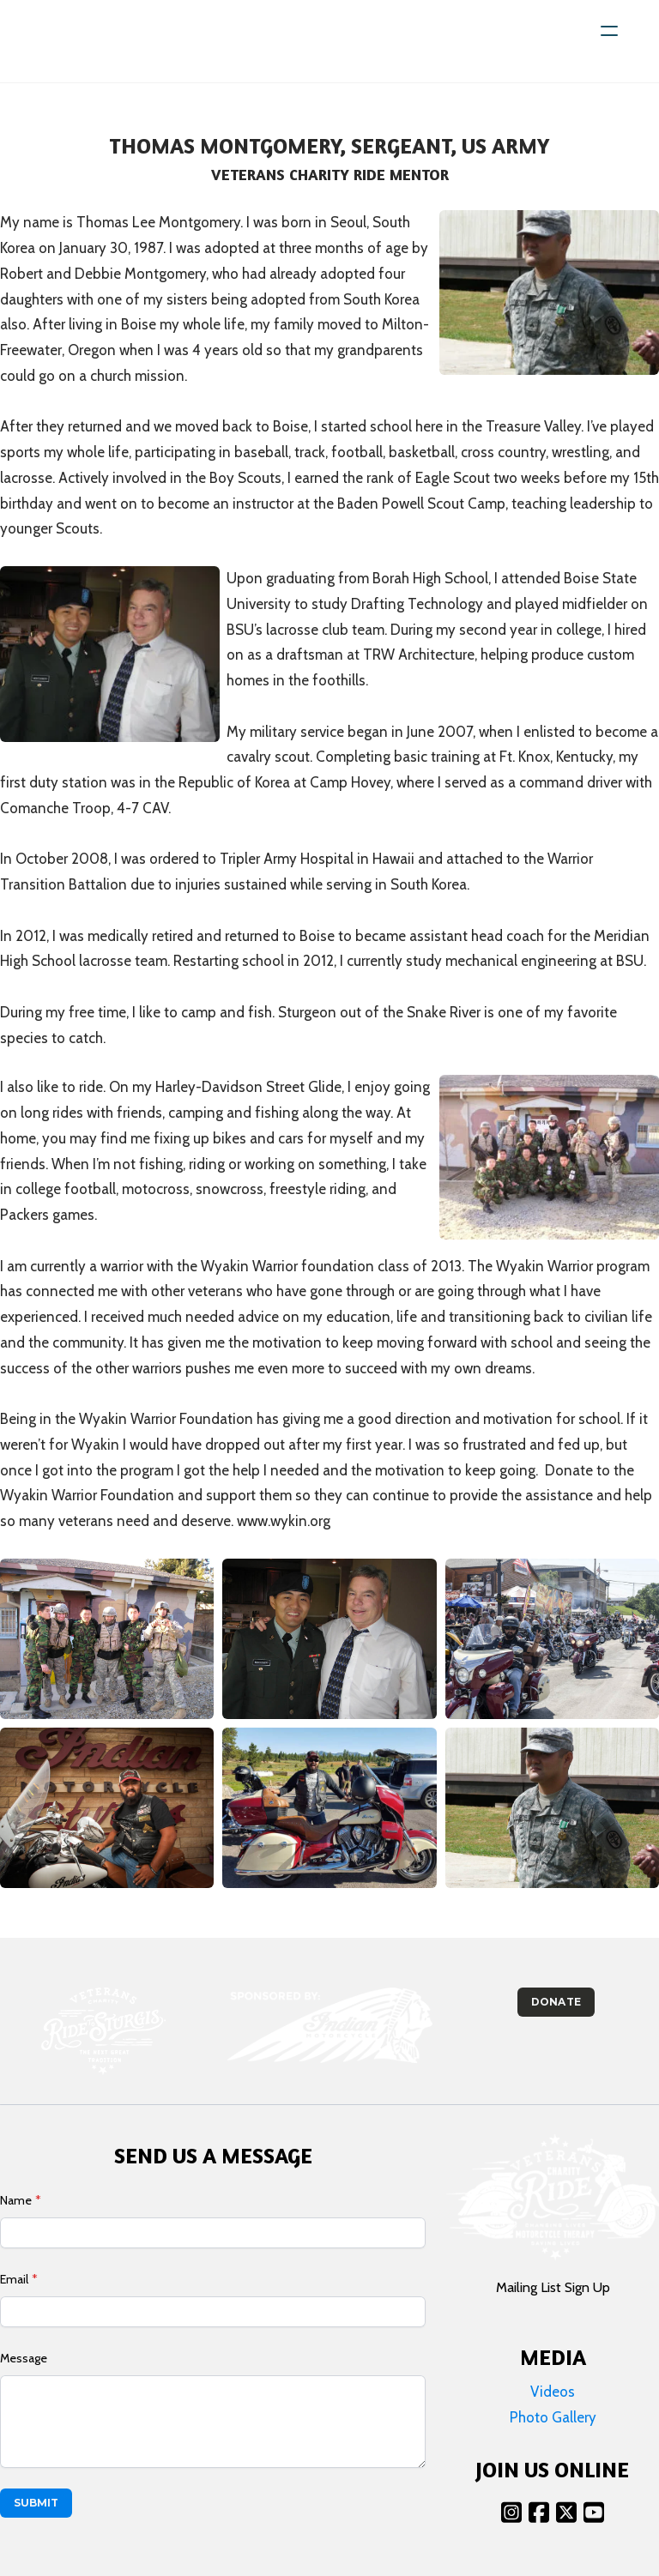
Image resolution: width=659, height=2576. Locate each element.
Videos (552, 2391)
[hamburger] (609, 31)
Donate (555, 2001)
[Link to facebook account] (539, 2512)
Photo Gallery (553, 2417)
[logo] (87, 41)
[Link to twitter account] (566, 2512)
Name (16, 2200)
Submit (36, 2502)
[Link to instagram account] (511, 2512)
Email (14, 2279)
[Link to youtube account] (593, 2512)
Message (23, 2358)
